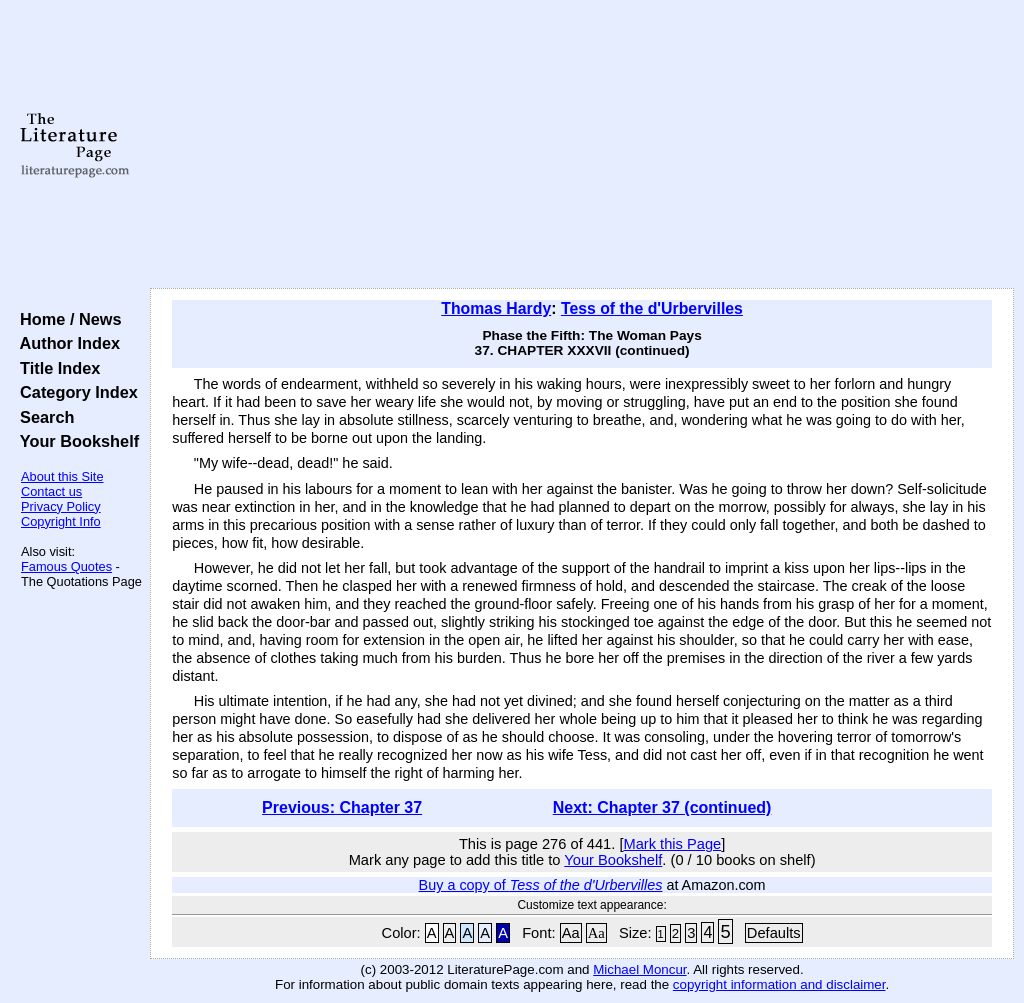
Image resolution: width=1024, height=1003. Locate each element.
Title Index (55, 368)
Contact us (51, 491)
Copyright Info (61, 521)
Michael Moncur (639, 969)
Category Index (74, 392)
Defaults (774, 933)
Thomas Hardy (496, 308)
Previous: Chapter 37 (342, 807)
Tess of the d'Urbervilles (652, 308)
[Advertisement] (582, 145)
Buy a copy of (541, 885)
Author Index (65, 343)
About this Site (62, 476)
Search (42, 417)
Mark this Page (672, 844)
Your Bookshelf (75, 441)
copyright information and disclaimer (779, 984)
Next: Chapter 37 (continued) (662, 807)
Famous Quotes (66, 566)
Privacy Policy (61, 506)
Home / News (66, 319)
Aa (571, 933)
